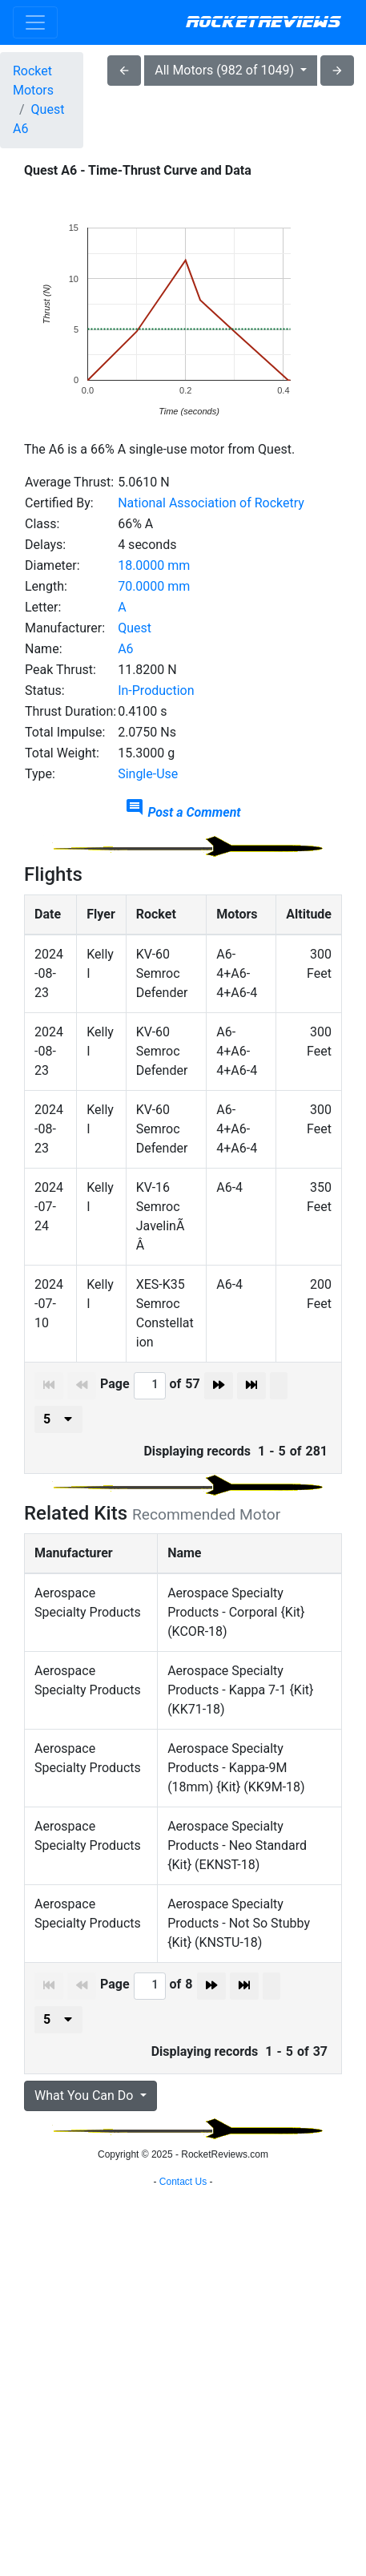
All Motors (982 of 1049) (226, 70)
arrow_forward (337, 70)
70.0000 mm (154, 586)
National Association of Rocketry (211, 503)
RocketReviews (263, 22)
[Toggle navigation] (35, 22)
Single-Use (148, 773)
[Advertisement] (183, 2357)
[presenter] (58, 1419)
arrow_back (124, 70)
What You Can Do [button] (85, 2095)
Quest (134, 628)
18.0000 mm (154, 565)
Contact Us (183, 2556)
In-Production (156, 690)
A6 (125, 648)
